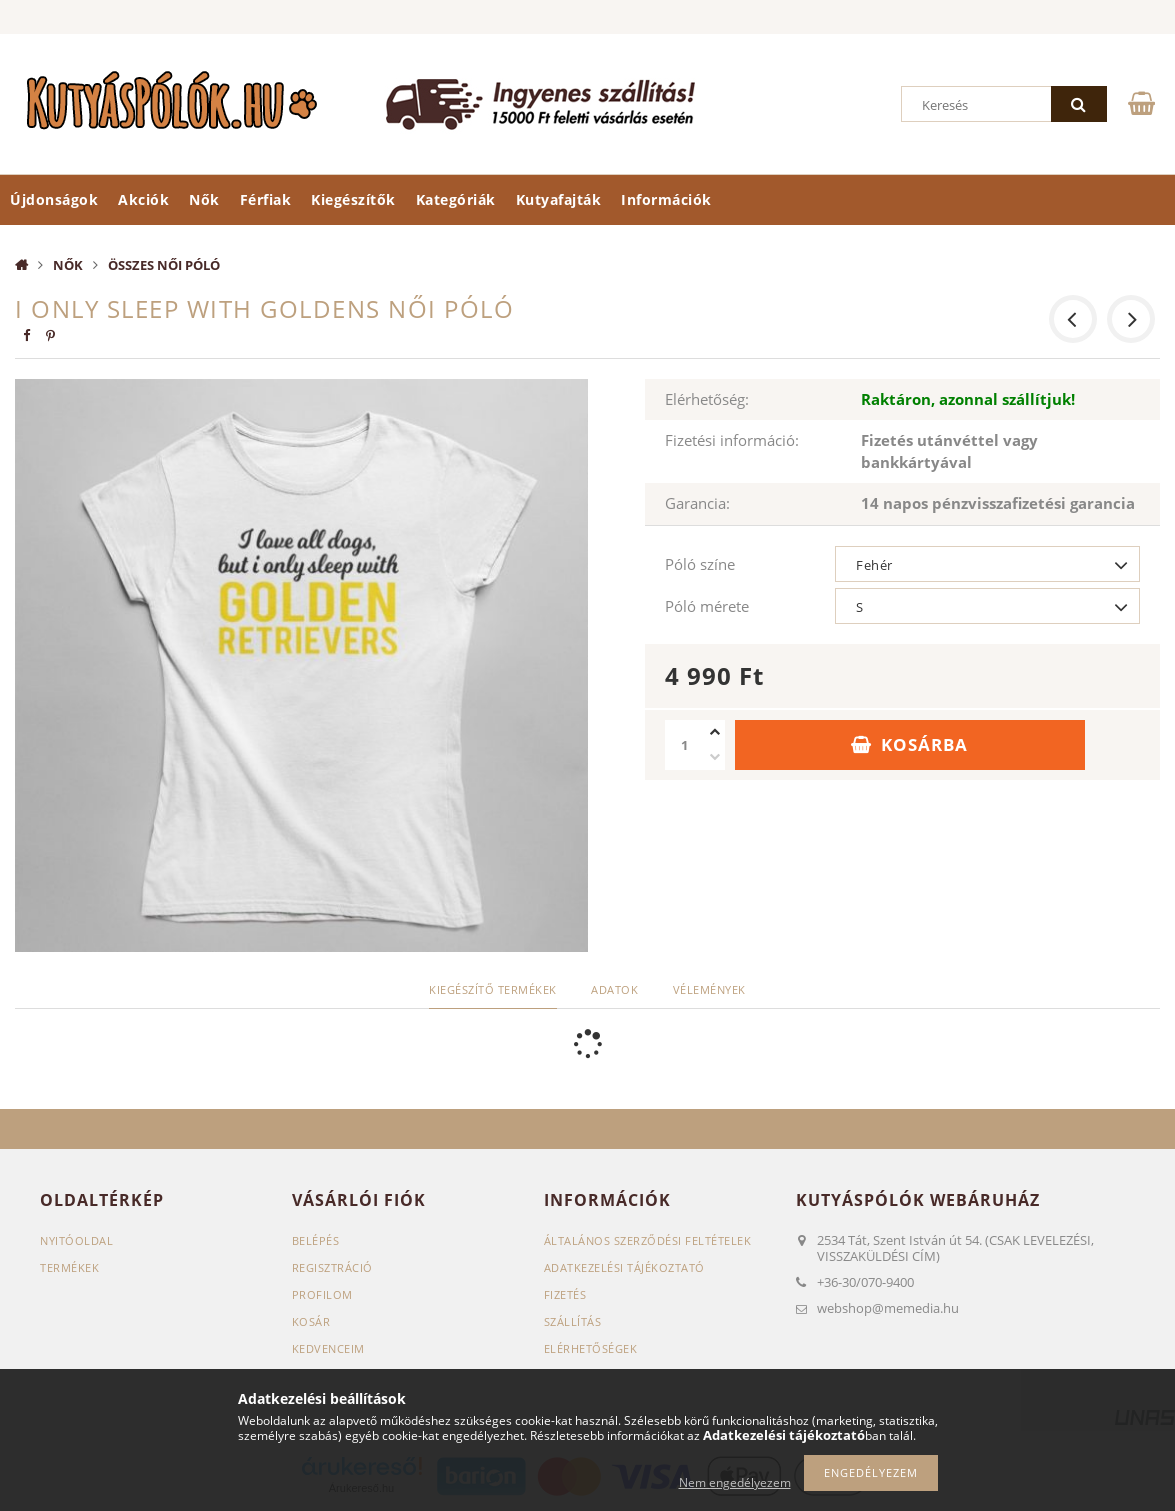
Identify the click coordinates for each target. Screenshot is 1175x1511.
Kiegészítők (353, 199)
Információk (666, 199)
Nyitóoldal (76, 1240)
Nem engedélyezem (735, 1482)
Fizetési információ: (732, 440)
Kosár (311, 1321)
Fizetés (565, 1294)
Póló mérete (707, 606)
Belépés (316, 1240)
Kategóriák (456, 199)
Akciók (143, 199)
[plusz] (715, 732)
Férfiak (266, 199)
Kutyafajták (559, 199)
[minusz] (715, 757)
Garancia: (697, 503)
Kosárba (924, 744)
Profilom (322, 1294)
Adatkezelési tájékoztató (624, 1267)
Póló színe (700, 564)
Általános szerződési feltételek (648, 1240)
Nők (204, 199)
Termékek (69, 1267)
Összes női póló (164, 265)
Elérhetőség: (707, 399)
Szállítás (573, 1321)
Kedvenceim (328, 1348)
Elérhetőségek (591, 1348)
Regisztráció (332, 1267)
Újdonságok (54, 199)
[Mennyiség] (685, 745)
